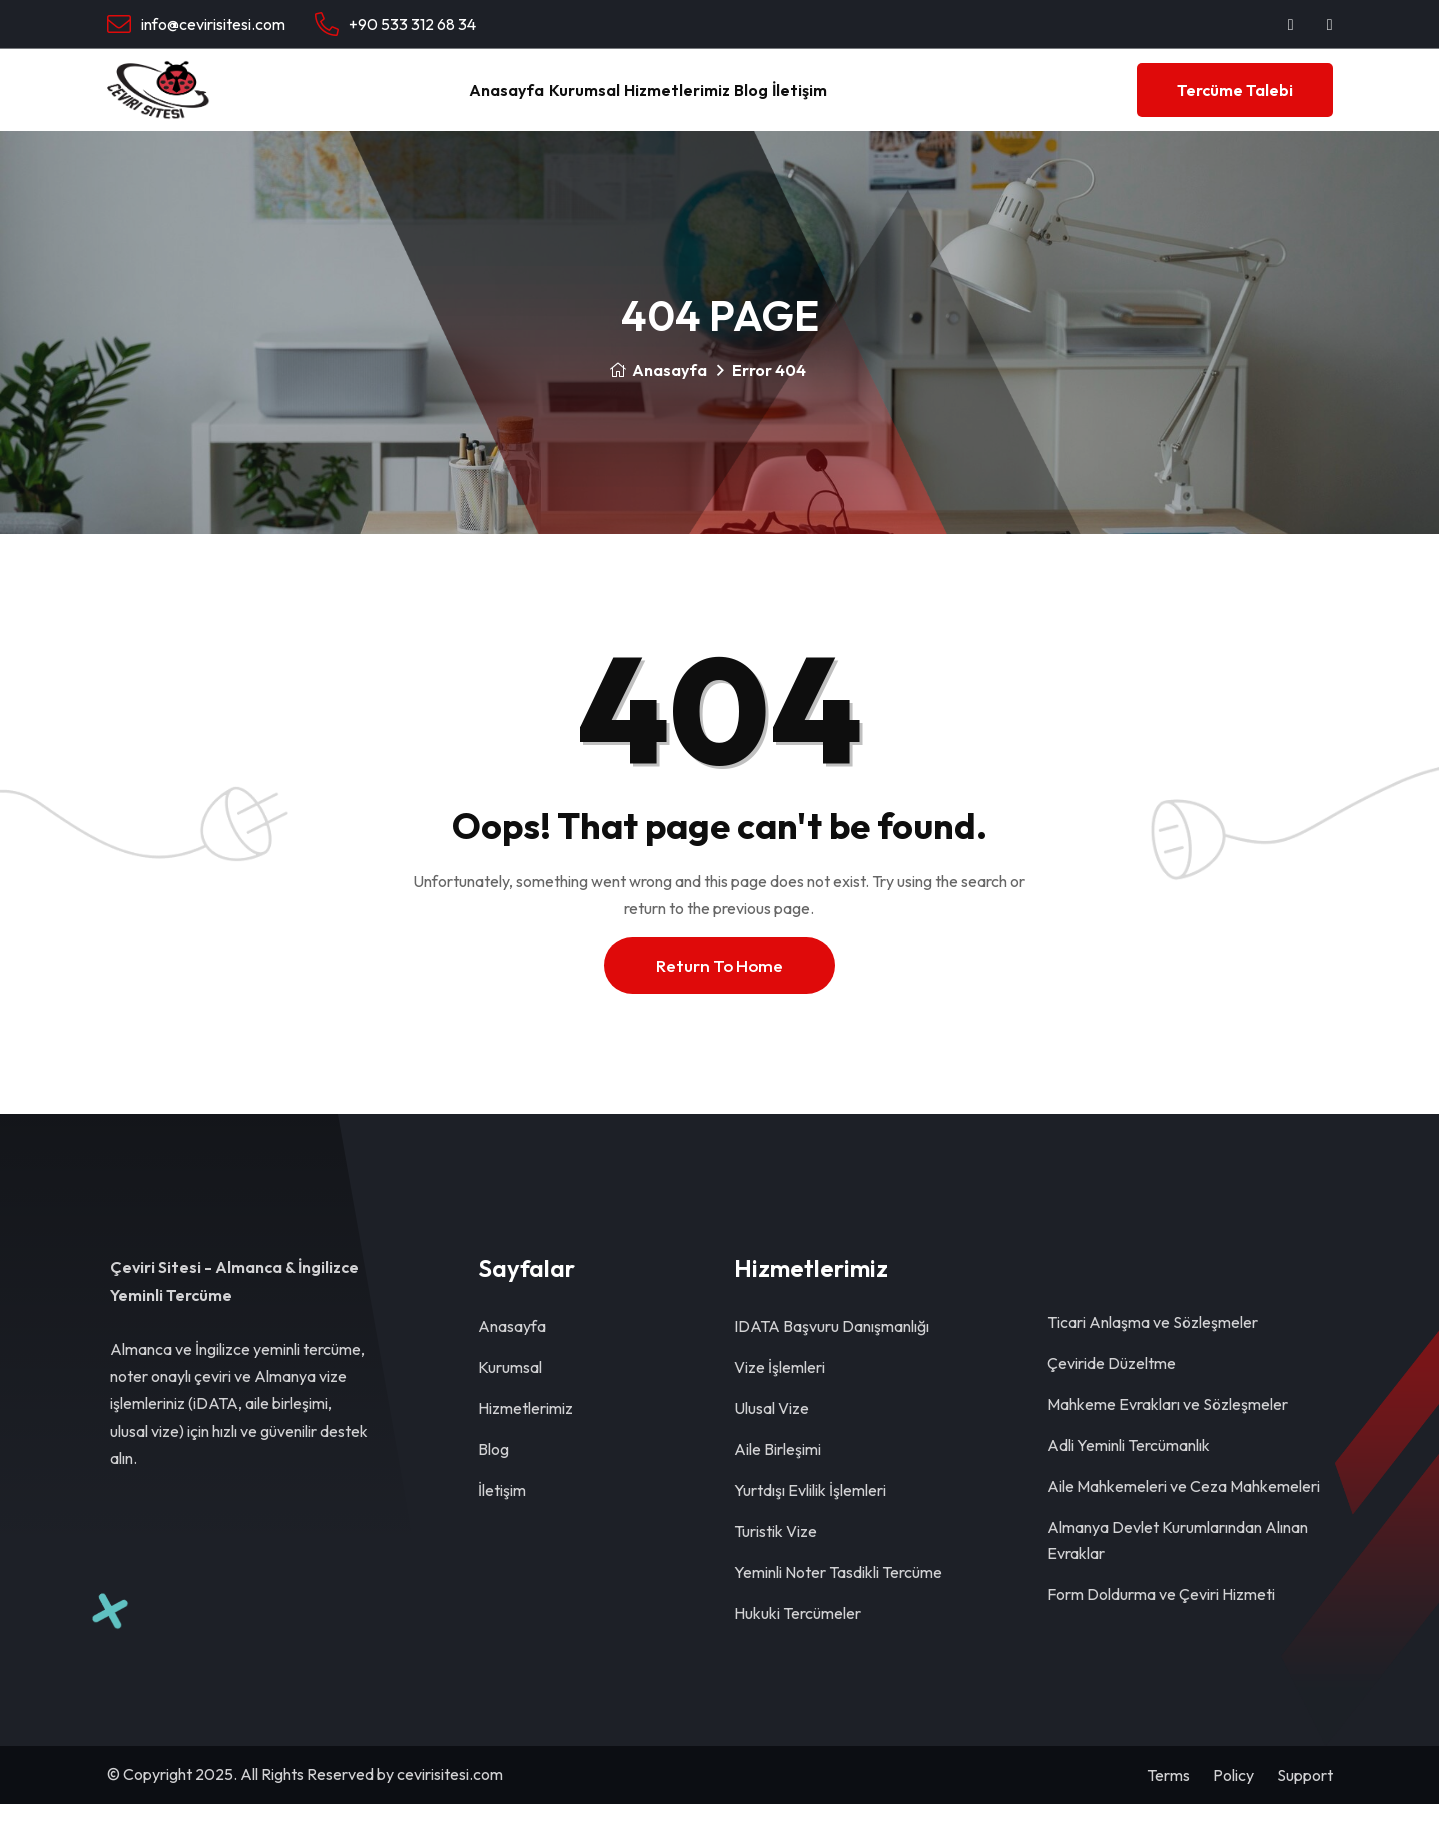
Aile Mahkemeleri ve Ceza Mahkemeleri (1183, 1512)
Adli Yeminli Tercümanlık (1128, 1471)
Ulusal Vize (771, 1434)
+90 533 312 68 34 (412, 24)
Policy (1233, 1801)
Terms (1168, 1801)
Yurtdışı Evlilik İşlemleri (810, 1516)
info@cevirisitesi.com (213, 24)
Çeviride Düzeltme (1111, 1389)
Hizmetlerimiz (675, 102)
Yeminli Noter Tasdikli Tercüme (838, 1598)
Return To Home (719, 991)
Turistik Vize (775, 1557)
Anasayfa (446, 102)
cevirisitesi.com (450, 1800)
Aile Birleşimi (777, 1475)
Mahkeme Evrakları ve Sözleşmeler (1167, 1430)
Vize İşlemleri (779, 1393)
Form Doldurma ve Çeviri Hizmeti (1161, 1620)
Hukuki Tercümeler (797, 1639)
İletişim (859, 102)
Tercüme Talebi (1235, 103)
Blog (780, 102)
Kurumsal (552, 102)
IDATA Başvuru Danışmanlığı (831, 1352)
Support (1305, 1801)
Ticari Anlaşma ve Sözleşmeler (1152, 1348)
